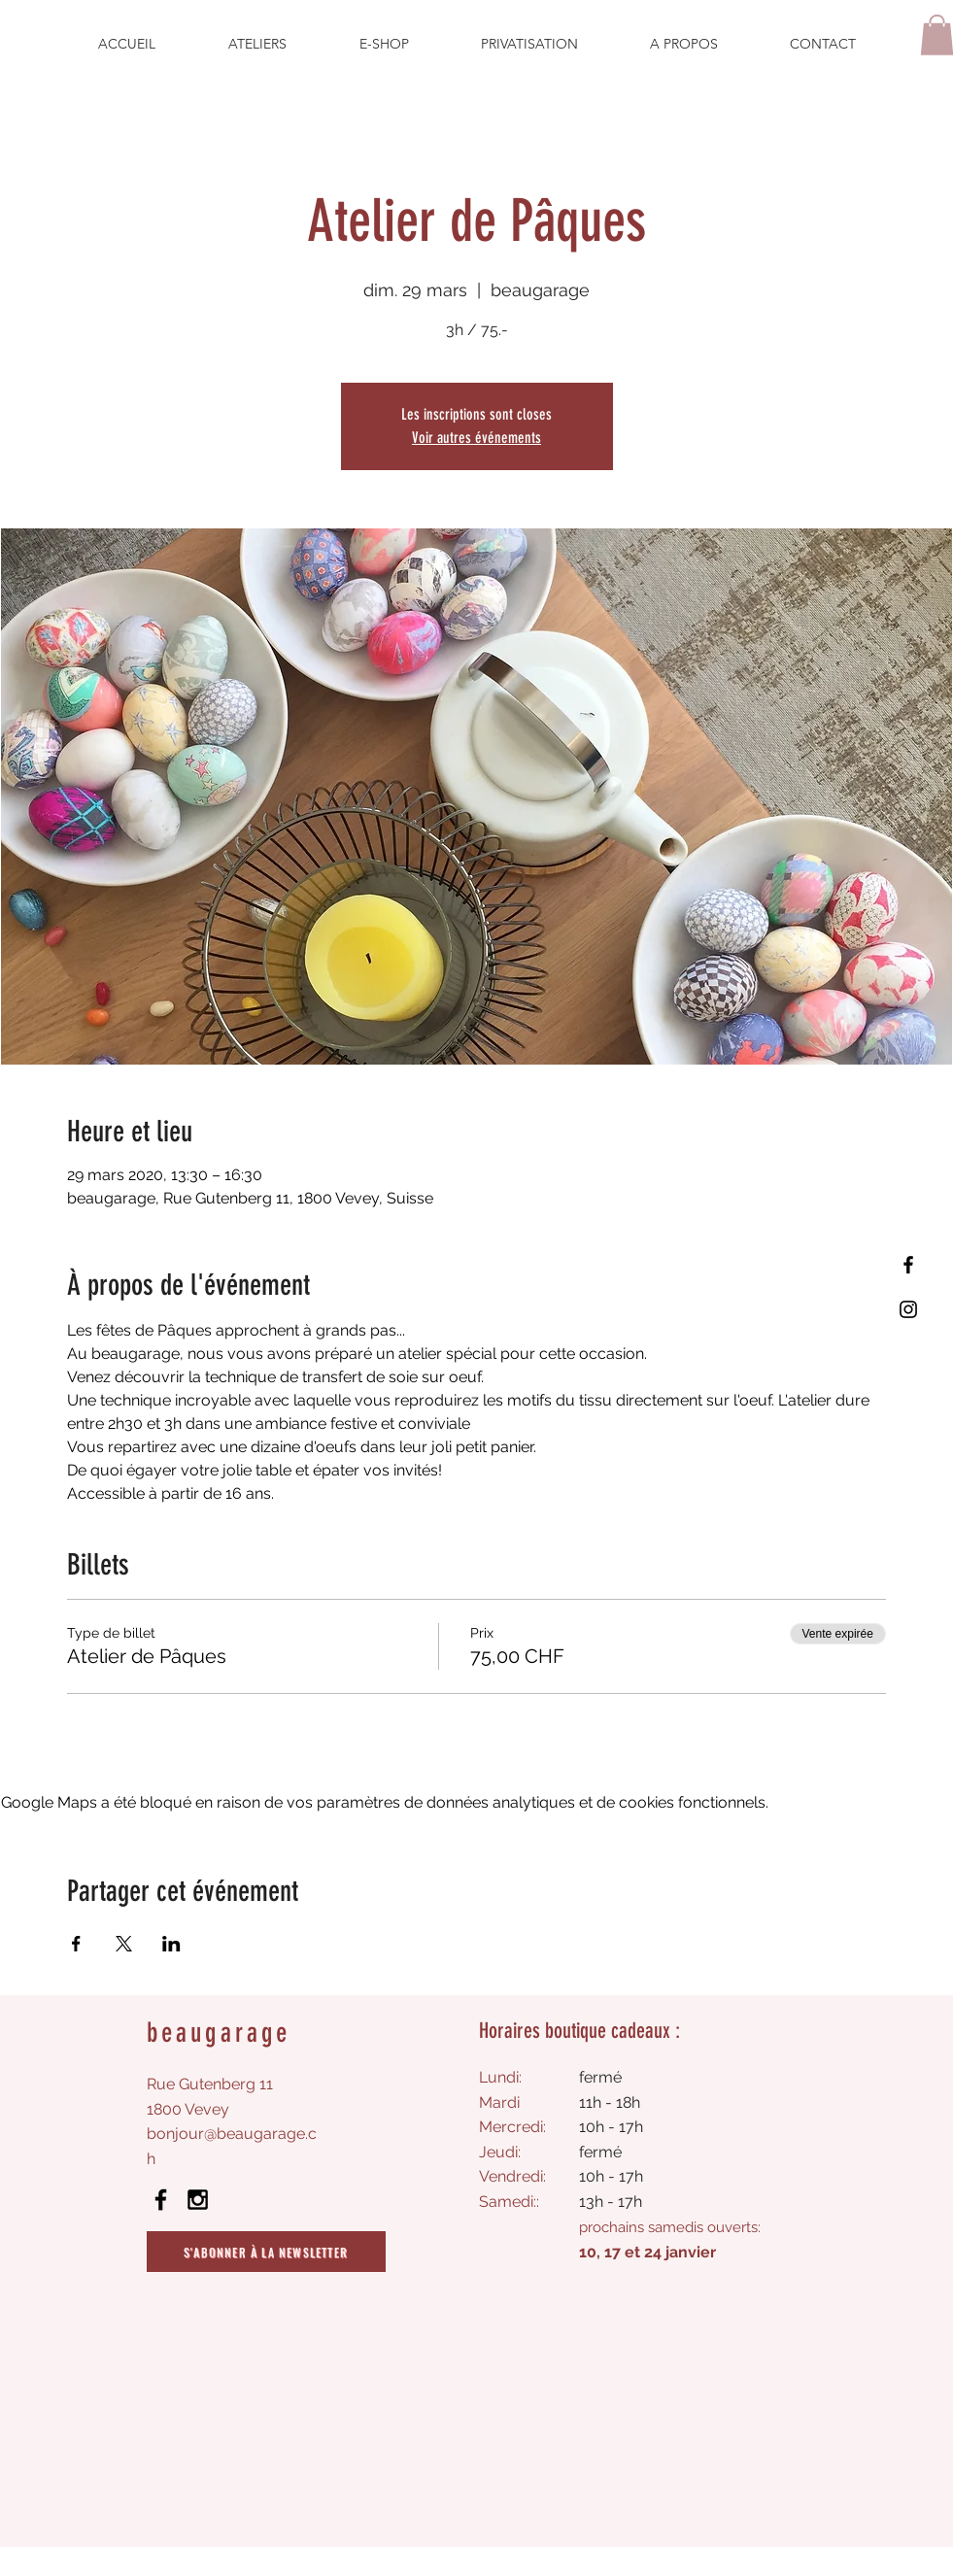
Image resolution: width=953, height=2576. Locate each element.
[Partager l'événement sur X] (124, 1943)
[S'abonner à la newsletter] (266, 2251)
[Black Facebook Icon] (161, 2200)
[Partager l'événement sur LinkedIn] (171, 1943)
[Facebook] (908, 1264)
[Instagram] (908, 1309)
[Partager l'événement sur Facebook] (76, 1943)
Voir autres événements (476, 437)
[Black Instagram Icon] (198, 2200)
